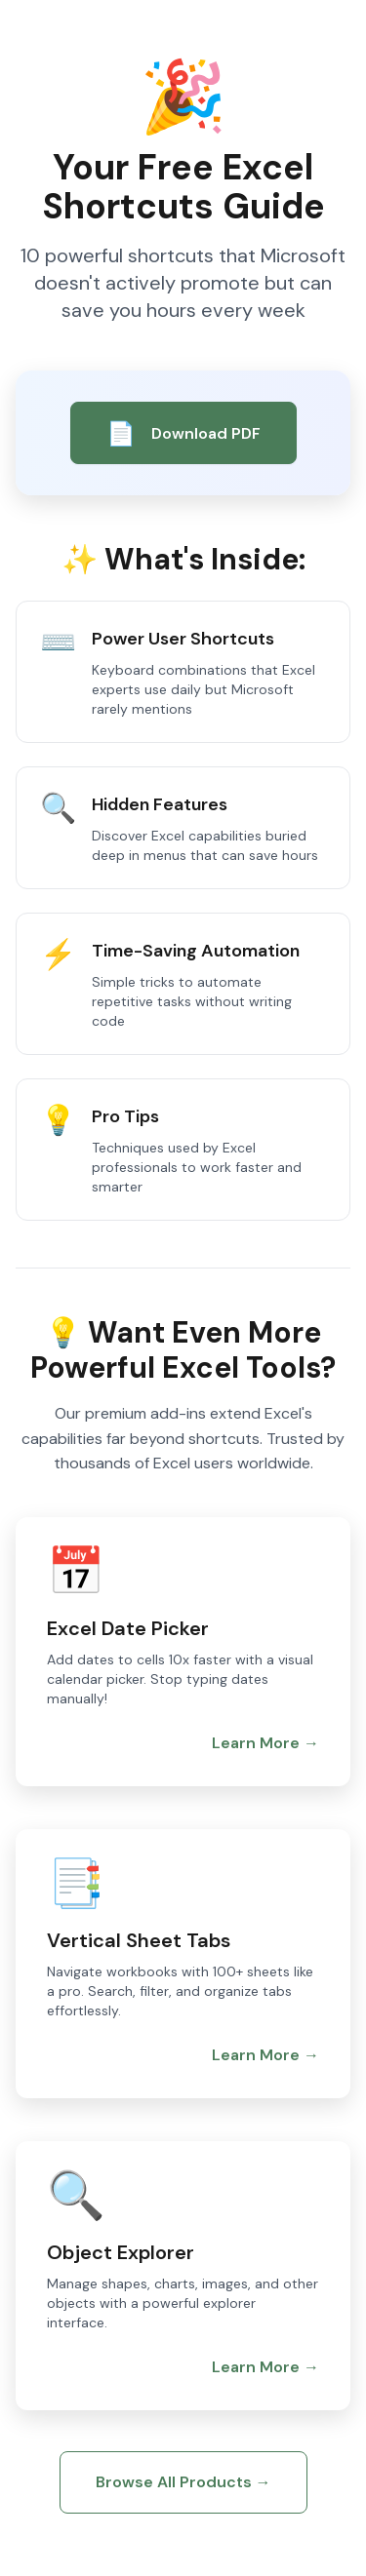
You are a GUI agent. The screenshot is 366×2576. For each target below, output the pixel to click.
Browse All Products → (183, 2482)
